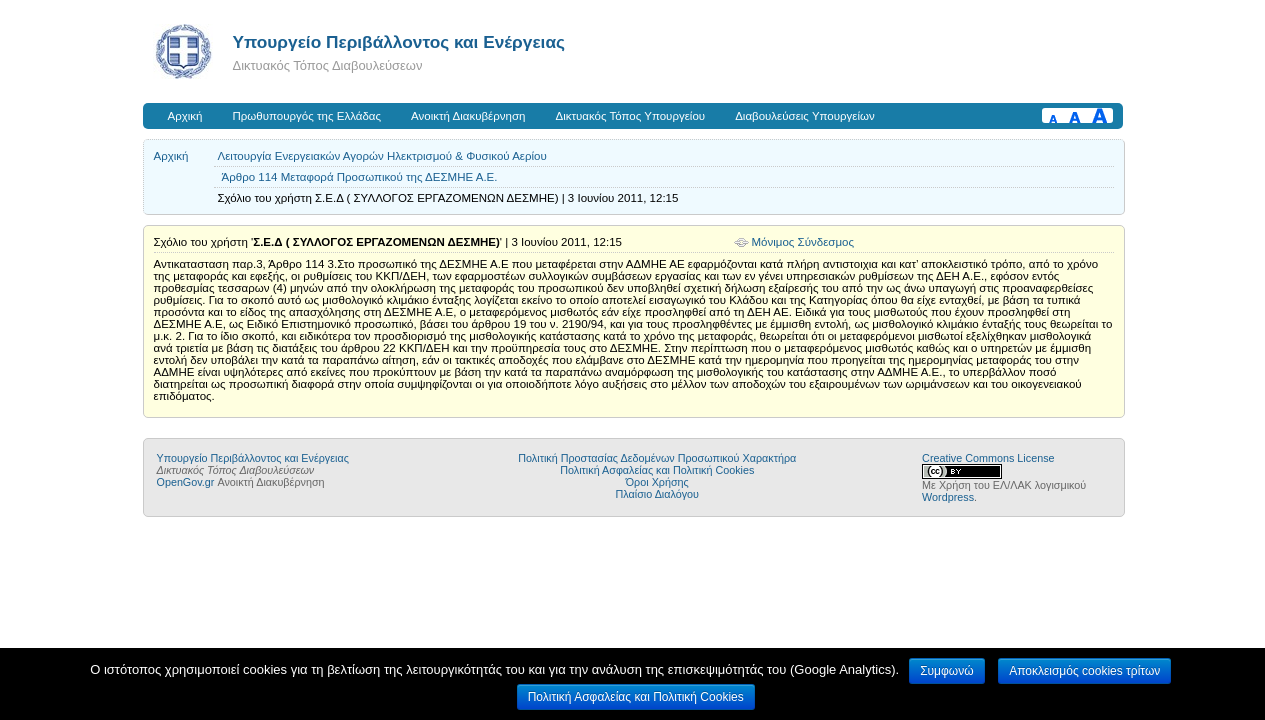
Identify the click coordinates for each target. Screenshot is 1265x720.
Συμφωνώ (946, 671)
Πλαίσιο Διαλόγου (657, 494)
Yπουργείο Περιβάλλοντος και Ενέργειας (399, 42)
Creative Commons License (988, 458)
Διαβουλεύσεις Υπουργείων (805, 116)
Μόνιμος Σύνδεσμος (803, 242)
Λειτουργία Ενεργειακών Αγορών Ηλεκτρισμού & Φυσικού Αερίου (382, 156)
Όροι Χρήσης (657, 482)
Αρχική (185, 116)
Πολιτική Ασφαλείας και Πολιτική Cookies (657, 470)
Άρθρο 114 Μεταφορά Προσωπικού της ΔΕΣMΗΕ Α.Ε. (360, 177)
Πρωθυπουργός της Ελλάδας (307, 116)
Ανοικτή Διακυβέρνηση (468, 116)
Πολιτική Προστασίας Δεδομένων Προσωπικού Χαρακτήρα (657, 458)
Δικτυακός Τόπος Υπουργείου (630, 116)
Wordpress (948, 497)
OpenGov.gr (186, 482)
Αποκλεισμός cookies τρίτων (1084, 671)
